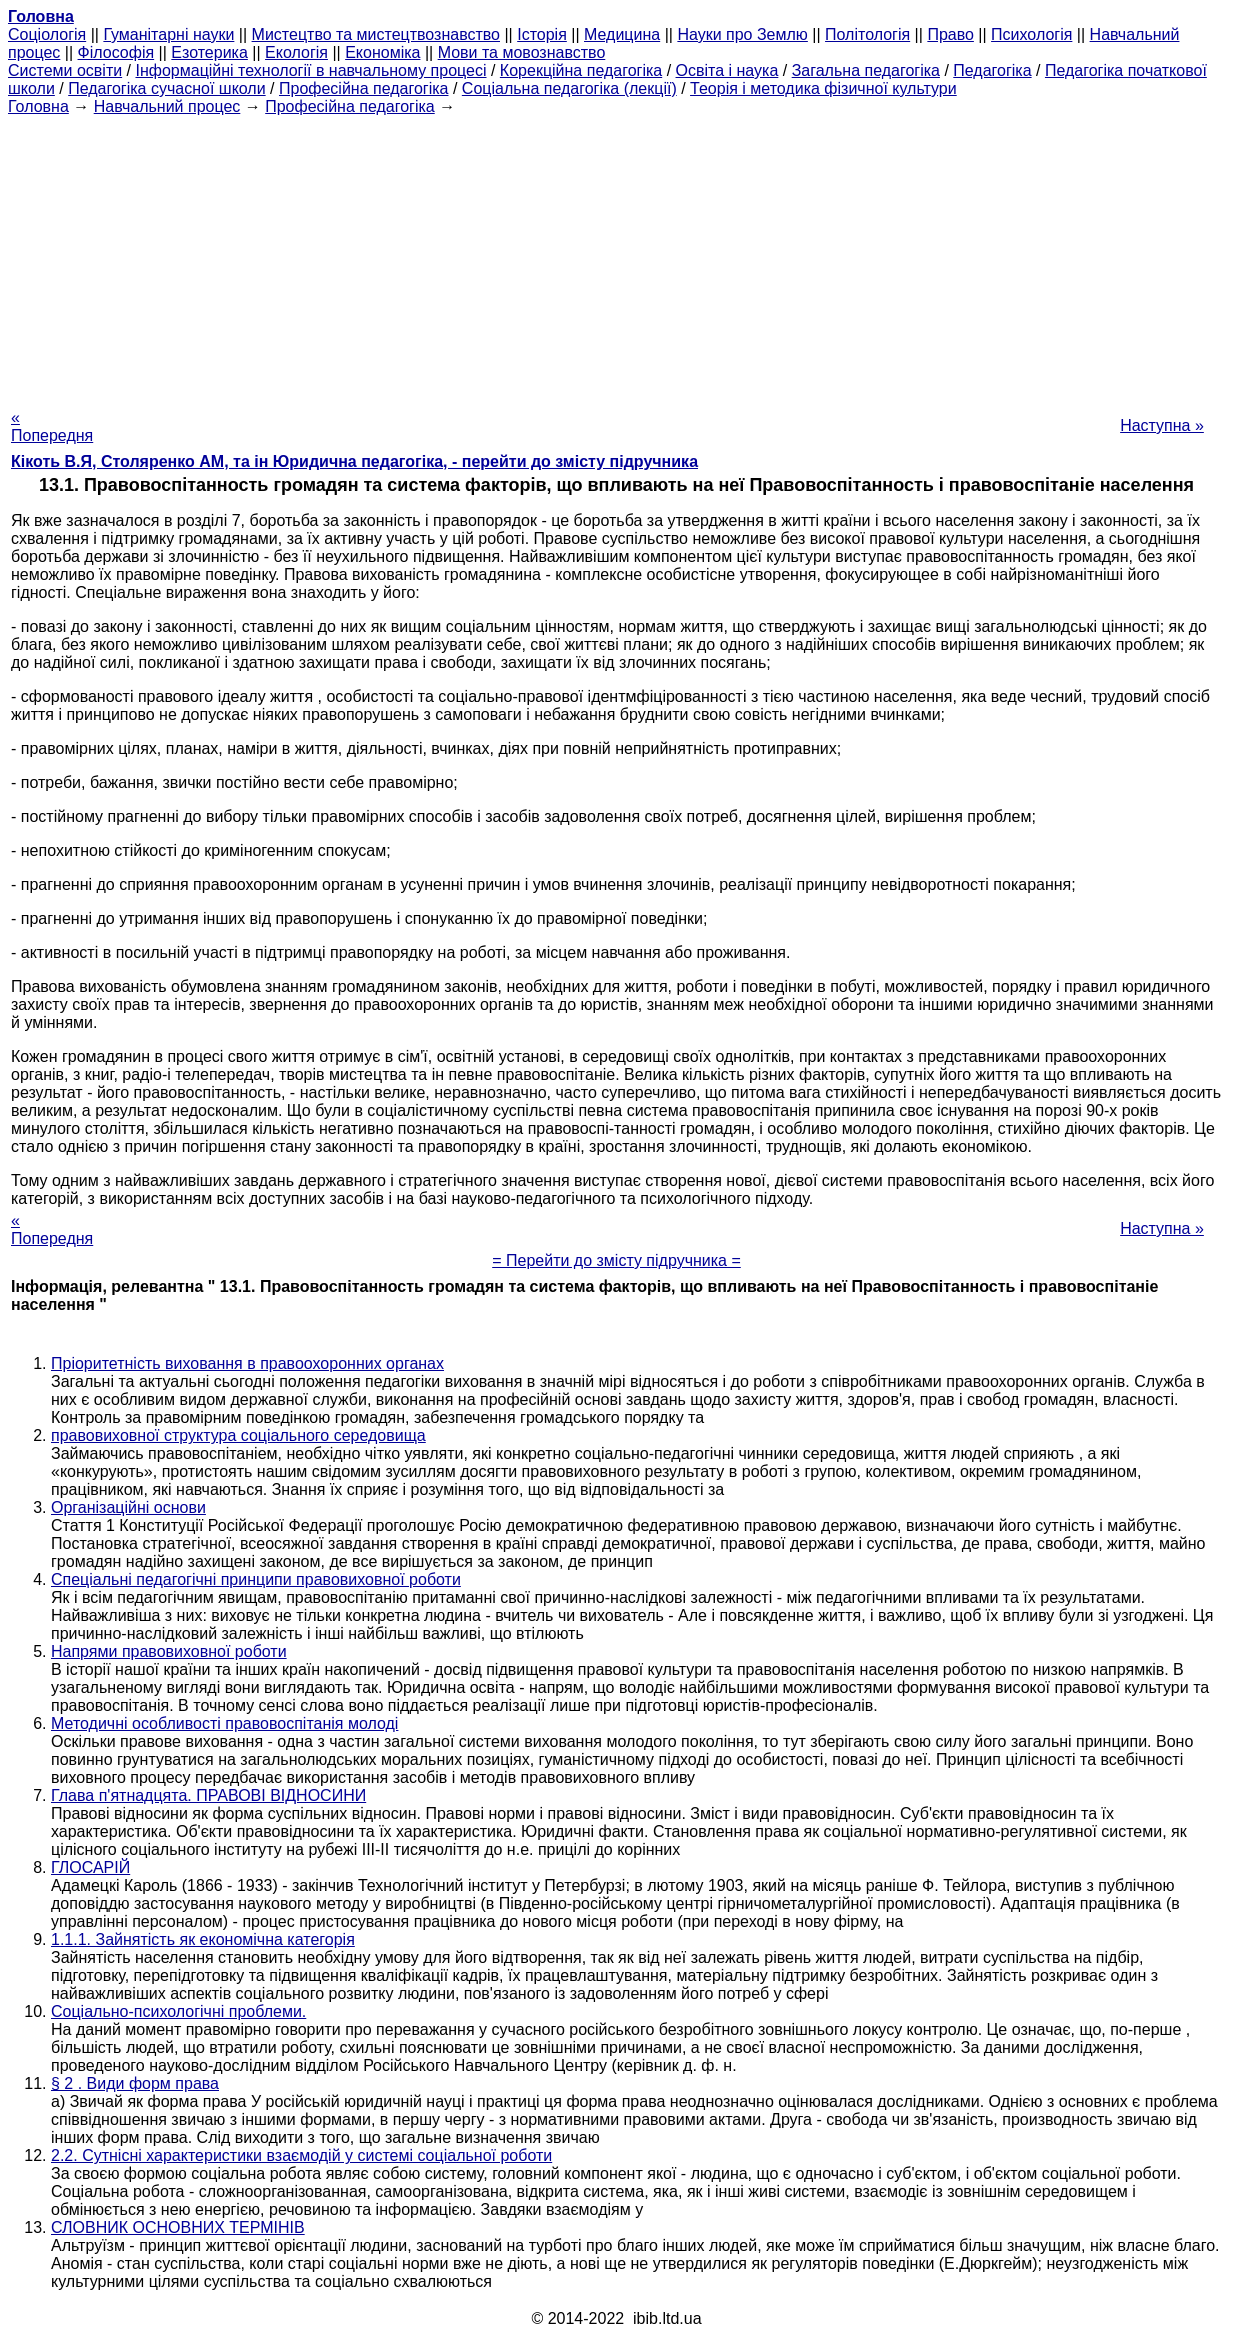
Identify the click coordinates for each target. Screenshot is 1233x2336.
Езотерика (209, 52)
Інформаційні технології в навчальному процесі (310, 70)
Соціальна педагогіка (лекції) (569, 88)
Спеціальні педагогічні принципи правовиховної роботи (256, 1579)
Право (950, 34)
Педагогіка (992, 70)
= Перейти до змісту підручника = (616, 1260)
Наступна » (1162, 425)
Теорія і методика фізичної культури (823, 88)
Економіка (382, 52)
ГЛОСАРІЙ (90, 1867)
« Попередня (52, 426)
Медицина (622, 34)
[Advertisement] (617, 256)
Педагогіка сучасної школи (166, 88)
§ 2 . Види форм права (135, 2083)
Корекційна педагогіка (581, 70)
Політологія (867, 34)
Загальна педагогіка (866, 70)
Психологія (1031, 34)
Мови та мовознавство (522, 52)
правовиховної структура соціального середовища (238, 1435)
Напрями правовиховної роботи (169, 1651)
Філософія (116, 52)
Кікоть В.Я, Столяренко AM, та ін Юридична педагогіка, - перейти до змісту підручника (354, 461)
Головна (38, 106)
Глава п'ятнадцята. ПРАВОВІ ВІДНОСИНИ (208, 1795)
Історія (542, 34)
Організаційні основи (128, 1507)
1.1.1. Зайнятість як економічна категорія (203, 1939)
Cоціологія (47, 34)
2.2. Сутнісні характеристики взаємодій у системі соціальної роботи (301, 2155)
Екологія (296, 52)
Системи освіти (65, 70)
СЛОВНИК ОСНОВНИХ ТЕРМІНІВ (178, 2227)
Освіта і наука (727, 70)
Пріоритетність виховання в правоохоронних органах (247, 1363)
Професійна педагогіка (364, 88)
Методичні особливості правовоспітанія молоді (224, 1723)
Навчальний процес (167, 106)
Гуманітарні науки (168, 34)
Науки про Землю (742, 34)
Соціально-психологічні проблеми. (178, 2011)
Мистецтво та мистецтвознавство (376, 34)
